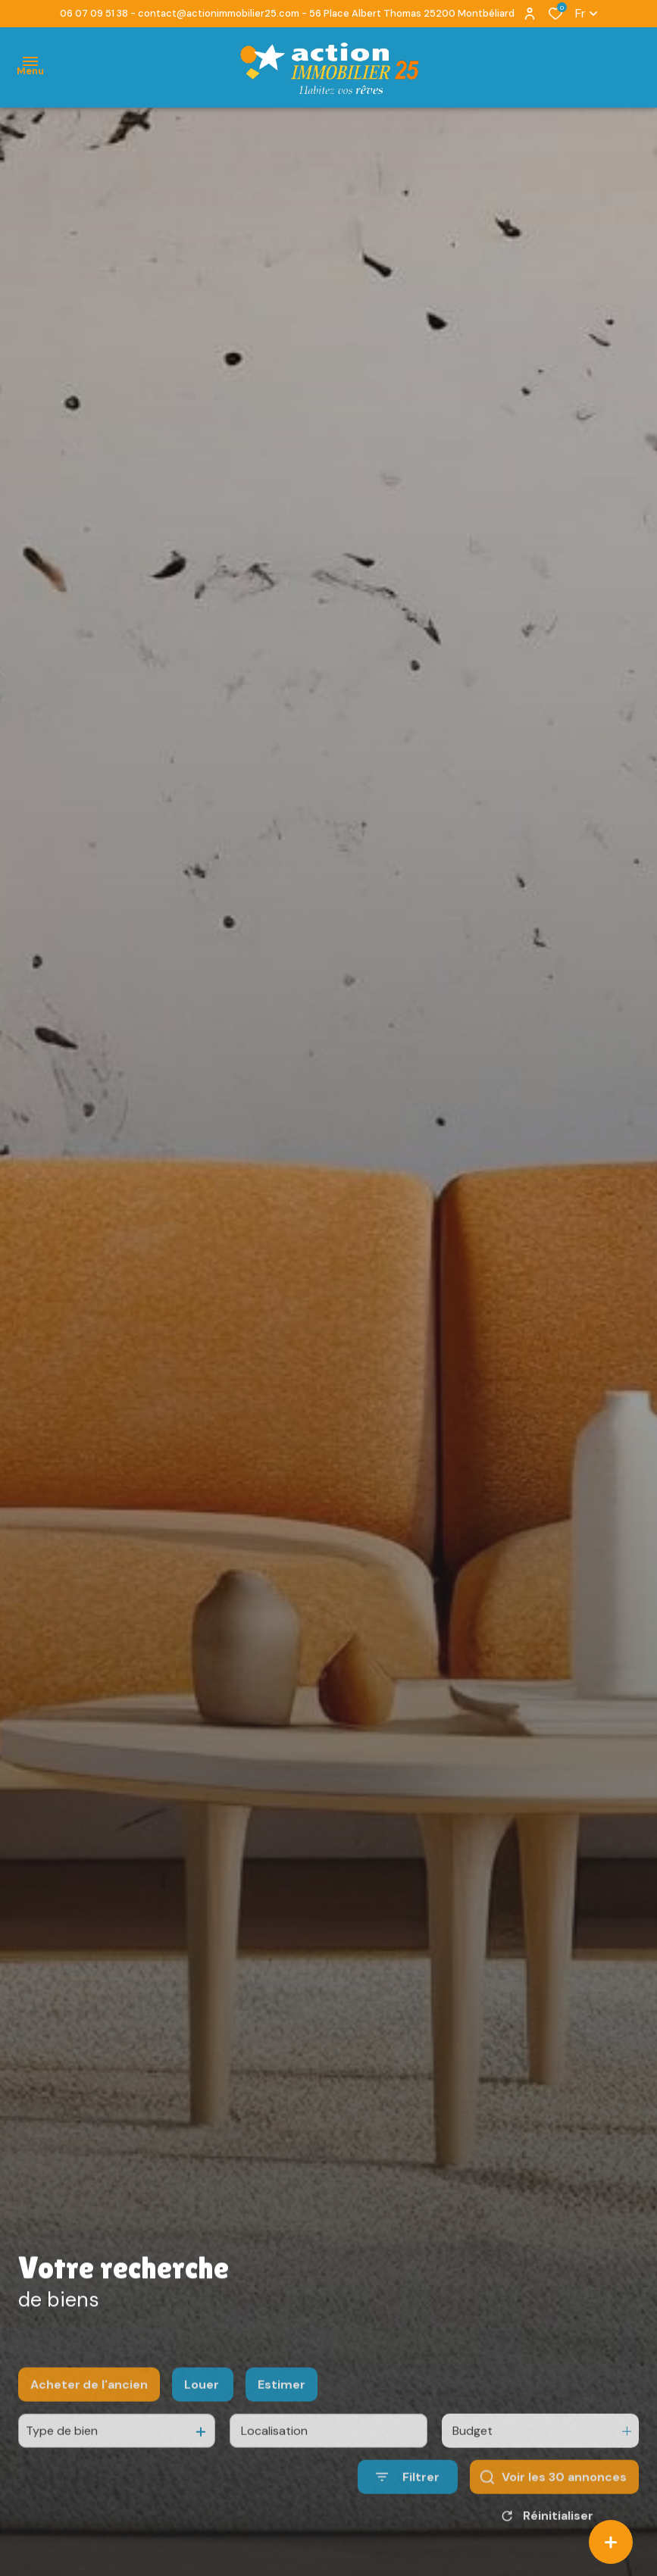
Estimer (281, 2423)
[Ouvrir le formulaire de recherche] (408, 2515)
